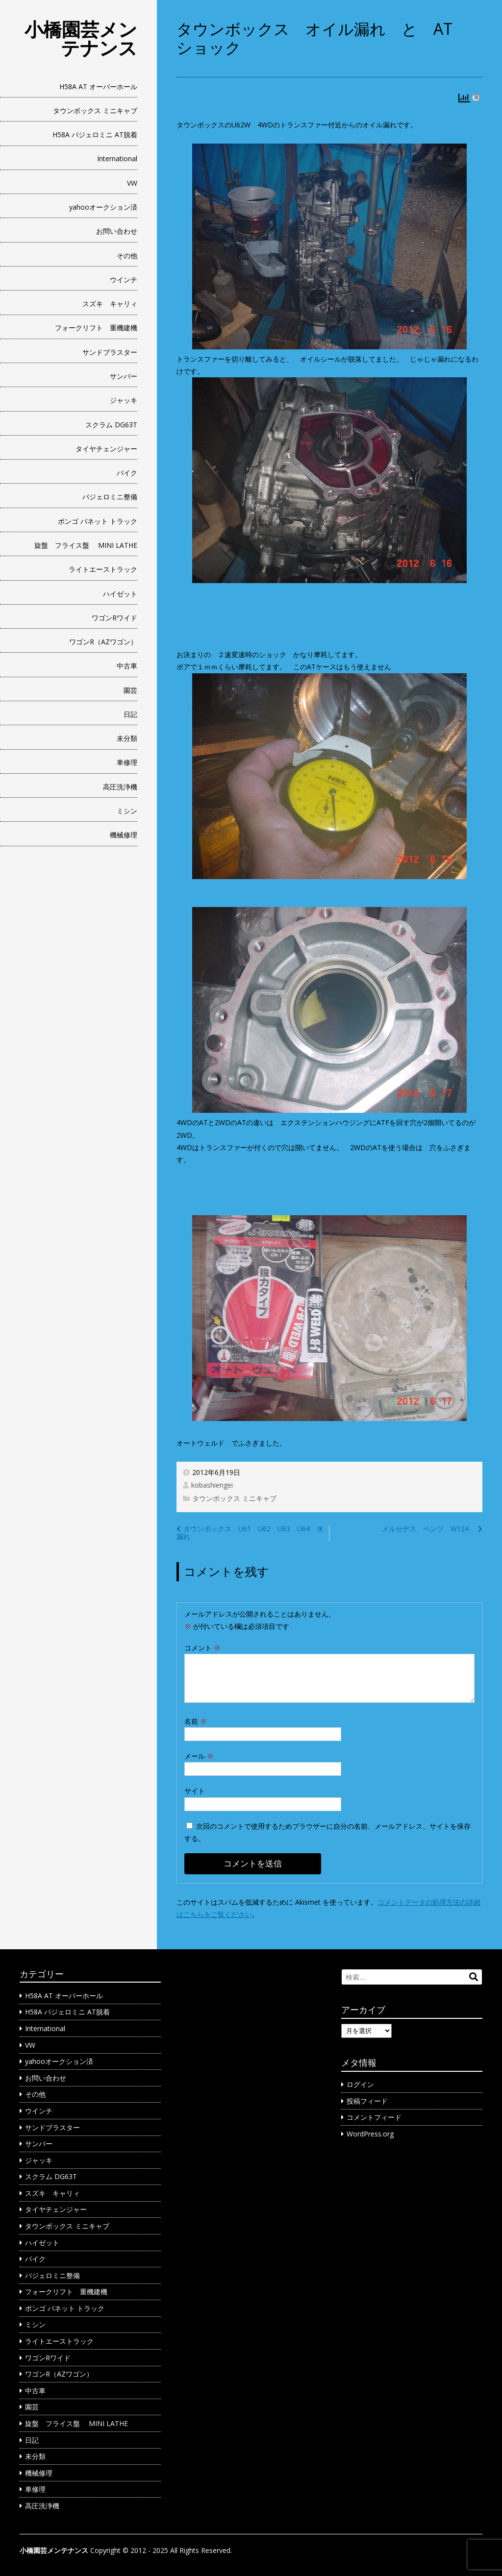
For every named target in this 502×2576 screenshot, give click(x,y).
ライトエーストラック (103, 569)
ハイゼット (120, 593)
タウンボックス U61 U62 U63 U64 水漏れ (250, 1533)
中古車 (127, 665)
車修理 (127, 762)
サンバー (123, 376)
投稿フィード (367, 2101)
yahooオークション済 (103, 207)
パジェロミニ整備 (109, 496)
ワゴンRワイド (114, 617)
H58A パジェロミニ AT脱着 (94, 134)
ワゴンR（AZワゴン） (103, 641)
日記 (130, 714)
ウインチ (123, 279)
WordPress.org (370, 2133)
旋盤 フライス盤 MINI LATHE (85, 545)
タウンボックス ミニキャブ (95, 110)
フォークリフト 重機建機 (96, 327)
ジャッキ (123, 400)
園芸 (130, 690)
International (117, 158)
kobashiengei (212, 1485)
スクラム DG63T (111, 424)
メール (199, 1756)
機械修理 (123, 834)
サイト (194, 1790)
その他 (127, 255)
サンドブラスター (109, 352)
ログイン (360, 2084)
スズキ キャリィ (109, 303)
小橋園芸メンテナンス (81, 38)
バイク (127, 472)
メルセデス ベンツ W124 (429, 1528)
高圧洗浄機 (120, 786)
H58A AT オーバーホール (98, 86)
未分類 (127, 738)
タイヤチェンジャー (106, 448)
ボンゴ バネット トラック (97, 521)
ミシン (127, 810)
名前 (195, 1721)
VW (132, 183)
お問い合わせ (116, 231)
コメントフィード (374, 2117)
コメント (202, 1647)
